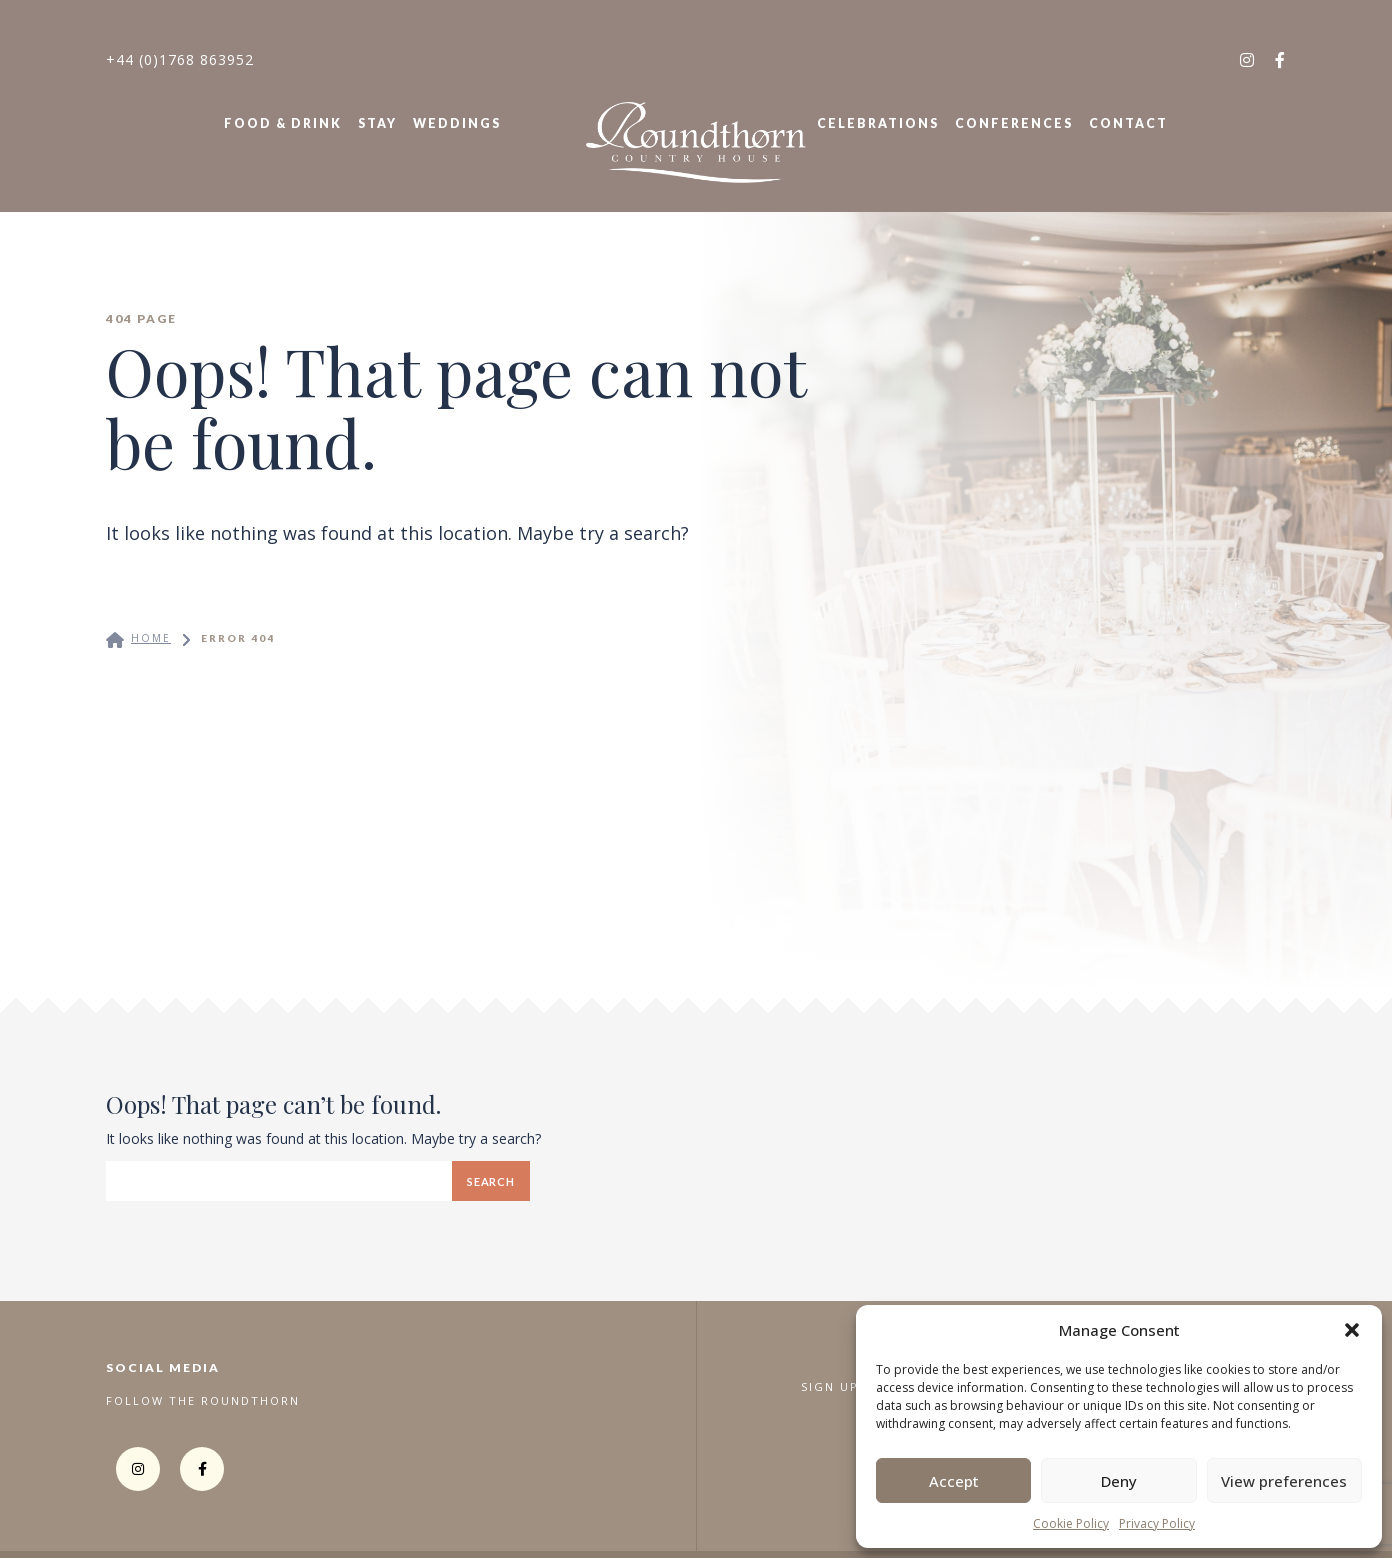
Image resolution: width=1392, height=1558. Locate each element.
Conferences (1014, 123)
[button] (1352, 1330)
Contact (1128, 123)
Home (151, 638)
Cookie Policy (1071, 1523)
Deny (1119, 1481)
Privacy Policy (1157, 1523)
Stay (377, 123)
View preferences (1284, 1481)
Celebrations (878, 123)
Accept (954, 1481)
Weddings (457, 123)
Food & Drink (283, 123)
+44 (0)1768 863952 (180, 59)
